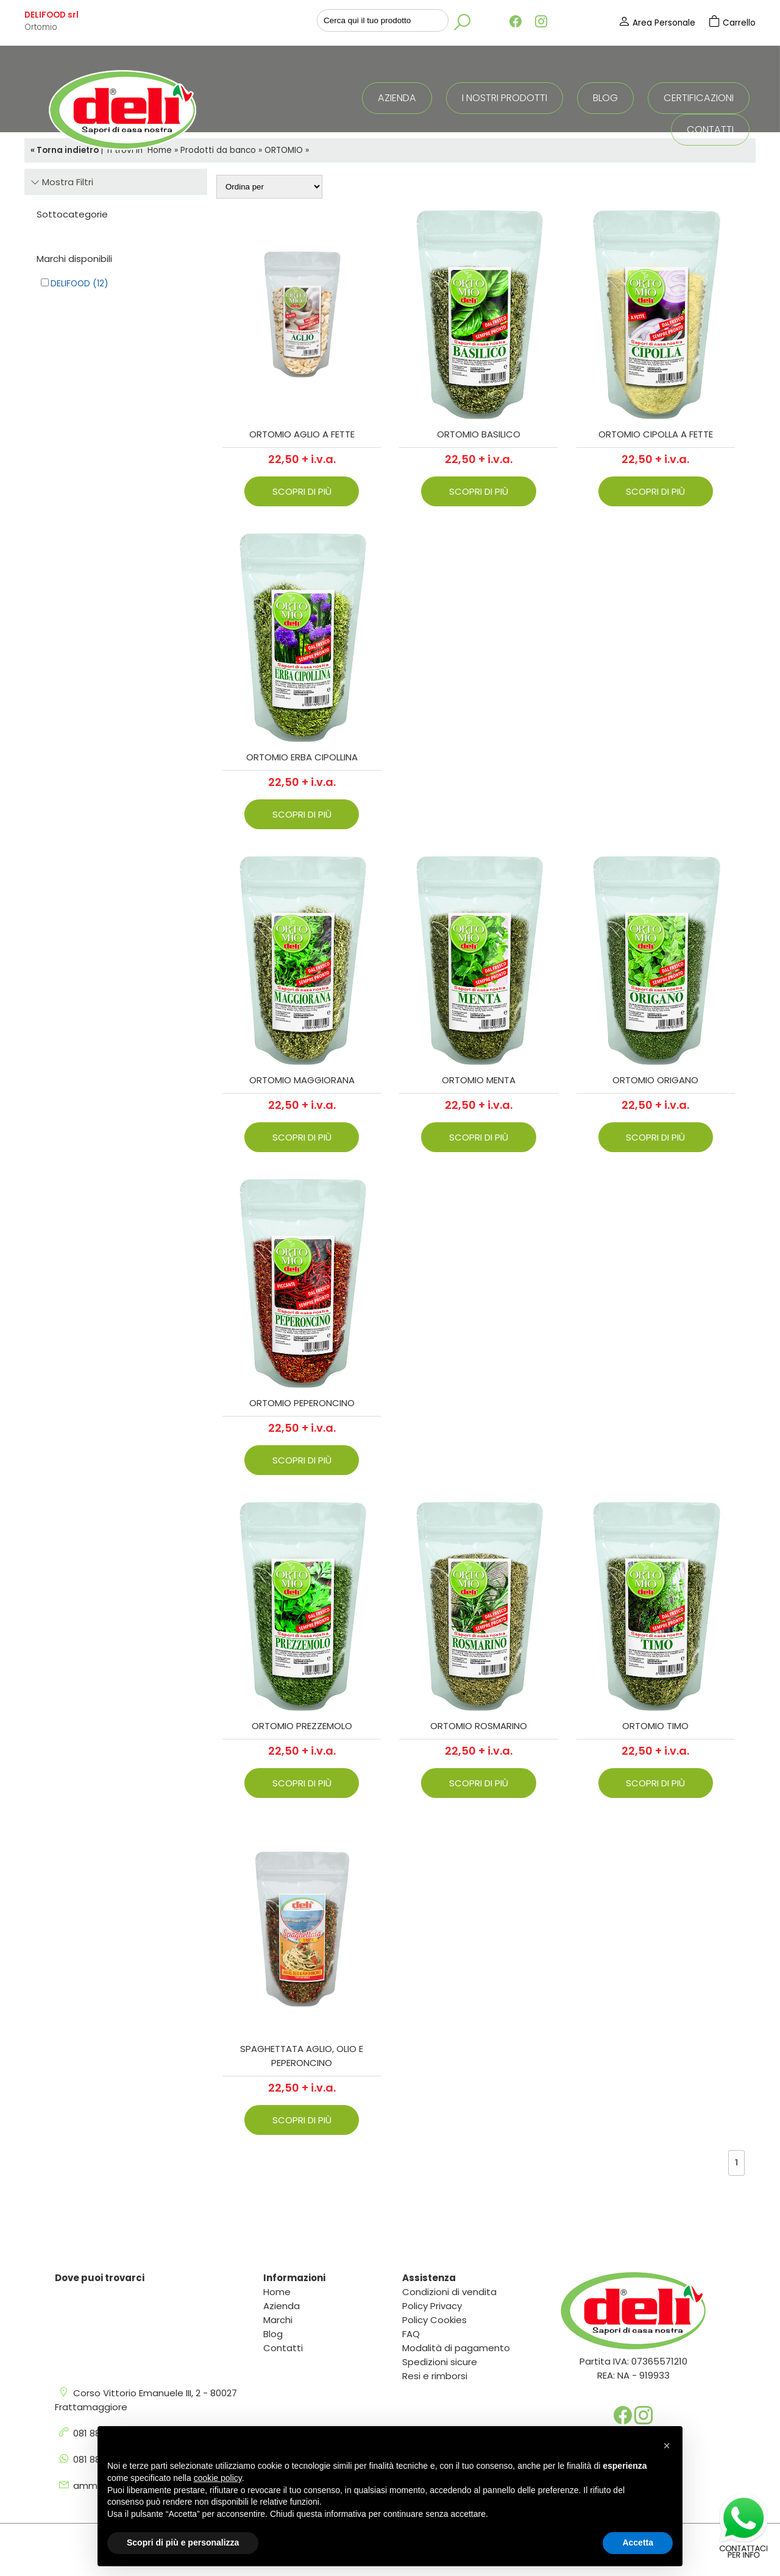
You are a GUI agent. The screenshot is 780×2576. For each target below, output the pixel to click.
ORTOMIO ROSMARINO (478, 1725)
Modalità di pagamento (456, 2347)
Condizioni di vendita (449, 2291)
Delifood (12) (79, 283)
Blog (605, 98)
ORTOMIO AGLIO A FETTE (302, 434)
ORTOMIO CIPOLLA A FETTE (655, 434)
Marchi (277, 2319)
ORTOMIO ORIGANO (655, 1080)
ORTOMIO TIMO (655, 1725)
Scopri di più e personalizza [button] (183, 2542)
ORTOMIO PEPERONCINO (302, 1402)
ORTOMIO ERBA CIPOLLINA (302, 757)
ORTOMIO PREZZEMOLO (302, 1725)
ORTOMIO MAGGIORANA (302, 1080)
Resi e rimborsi (434, 2375)
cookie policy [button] (218, 2478)
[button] (666, 2445)
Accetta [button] (637, 2542)
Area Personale (658, 23)
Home (277, 2291)
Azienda (397, 98)
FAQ (411, 2333)
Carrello (732, 23)
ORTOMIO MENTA (479, 1080)
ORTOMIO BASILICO (478, 434)
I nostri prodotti (504, 98)
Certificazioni (699, 98)
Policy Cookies (434, 2319)
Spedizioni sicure (439, 2361)
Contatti (710, 129)
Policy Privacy (432, 2305)
